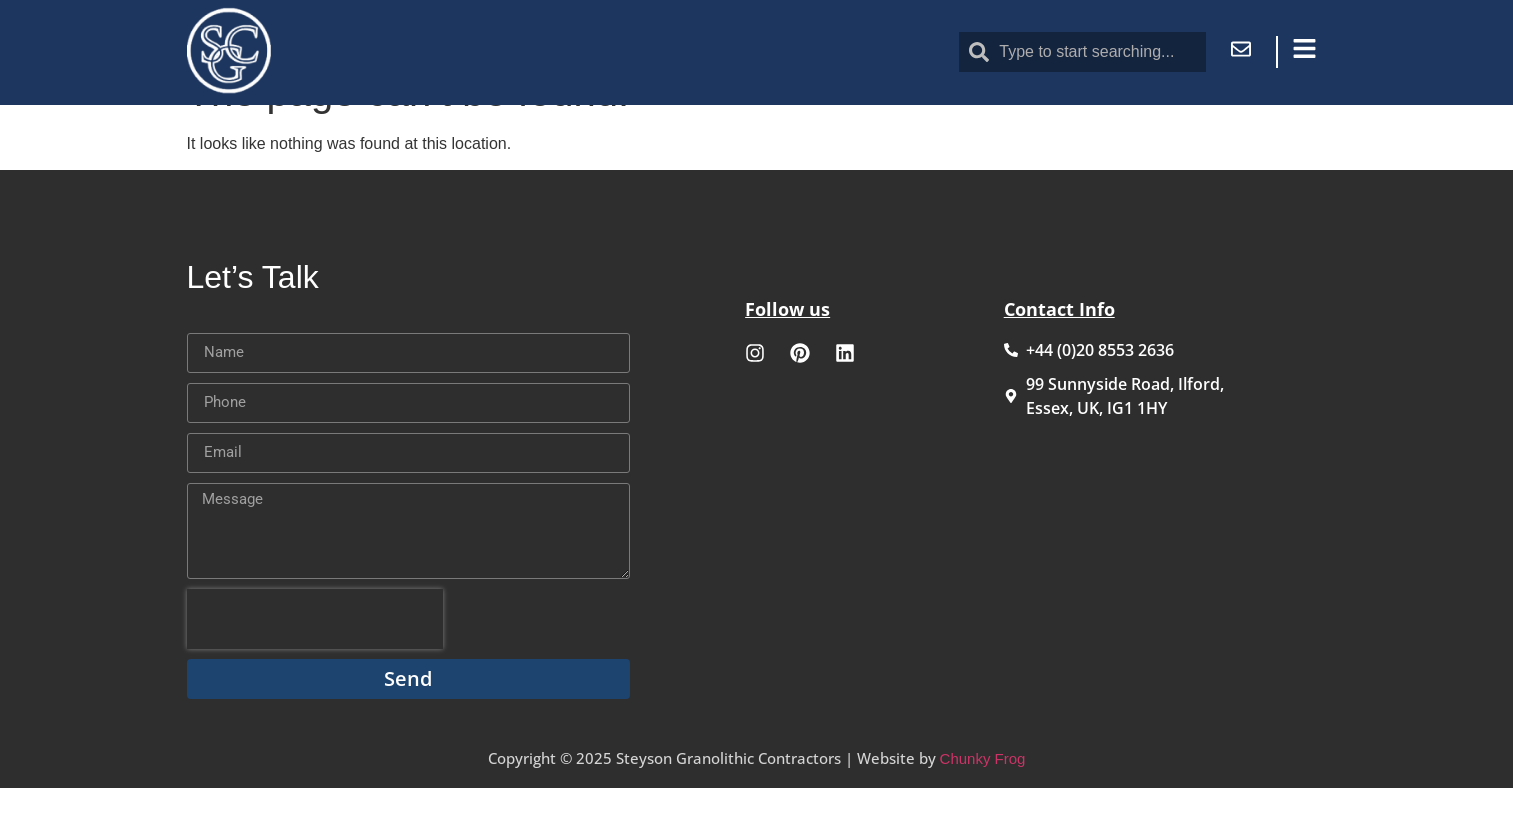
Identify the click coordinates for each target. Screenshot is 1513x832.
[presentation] (315, 663)
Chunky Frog (983, 802)
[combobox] (1082, 52)
